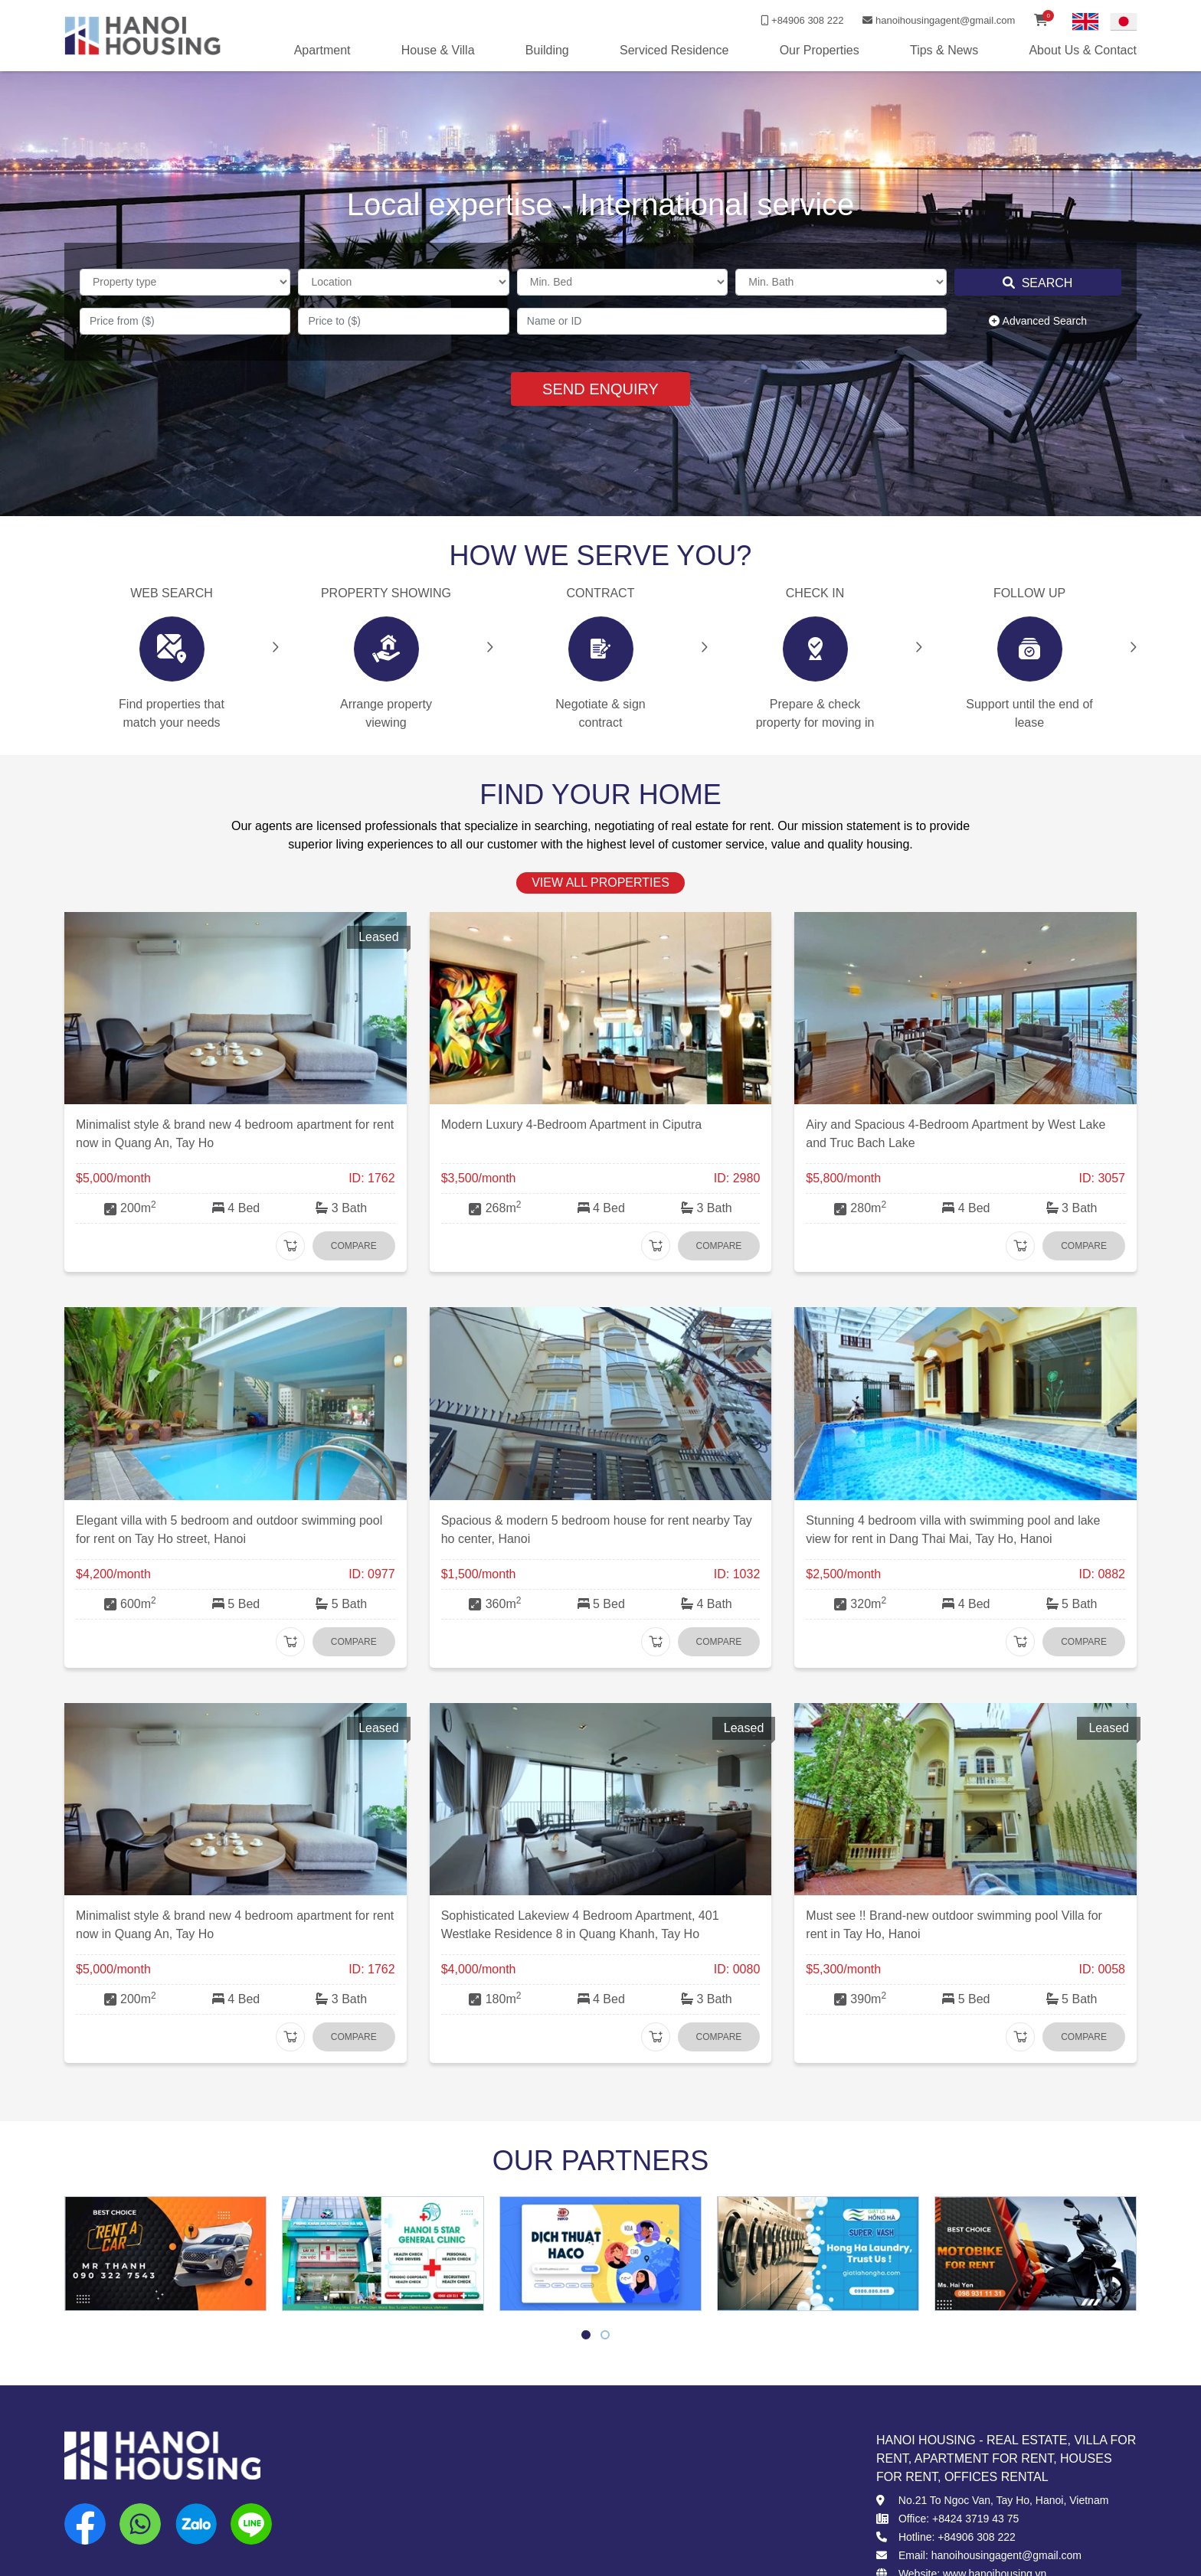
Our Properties (819, 50)
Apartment (322, 50)
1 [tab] (586, 2336)
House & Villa (438, 50)
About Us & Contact (1083, 50)
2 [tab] (605, 2336)
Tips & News (944, 50)
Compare (354, 1246)
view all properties (600, 882)
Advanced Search (1038, 321)
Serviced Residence (674, 50)
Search (1037, 282)
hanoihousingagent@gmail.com (938, 20)
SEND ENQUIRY (600, 389)
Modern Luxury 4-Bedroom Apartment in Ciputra (571, 1124)
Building (547, 50)
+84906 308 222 (802, 20)
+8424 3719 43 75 (975, 2518)
